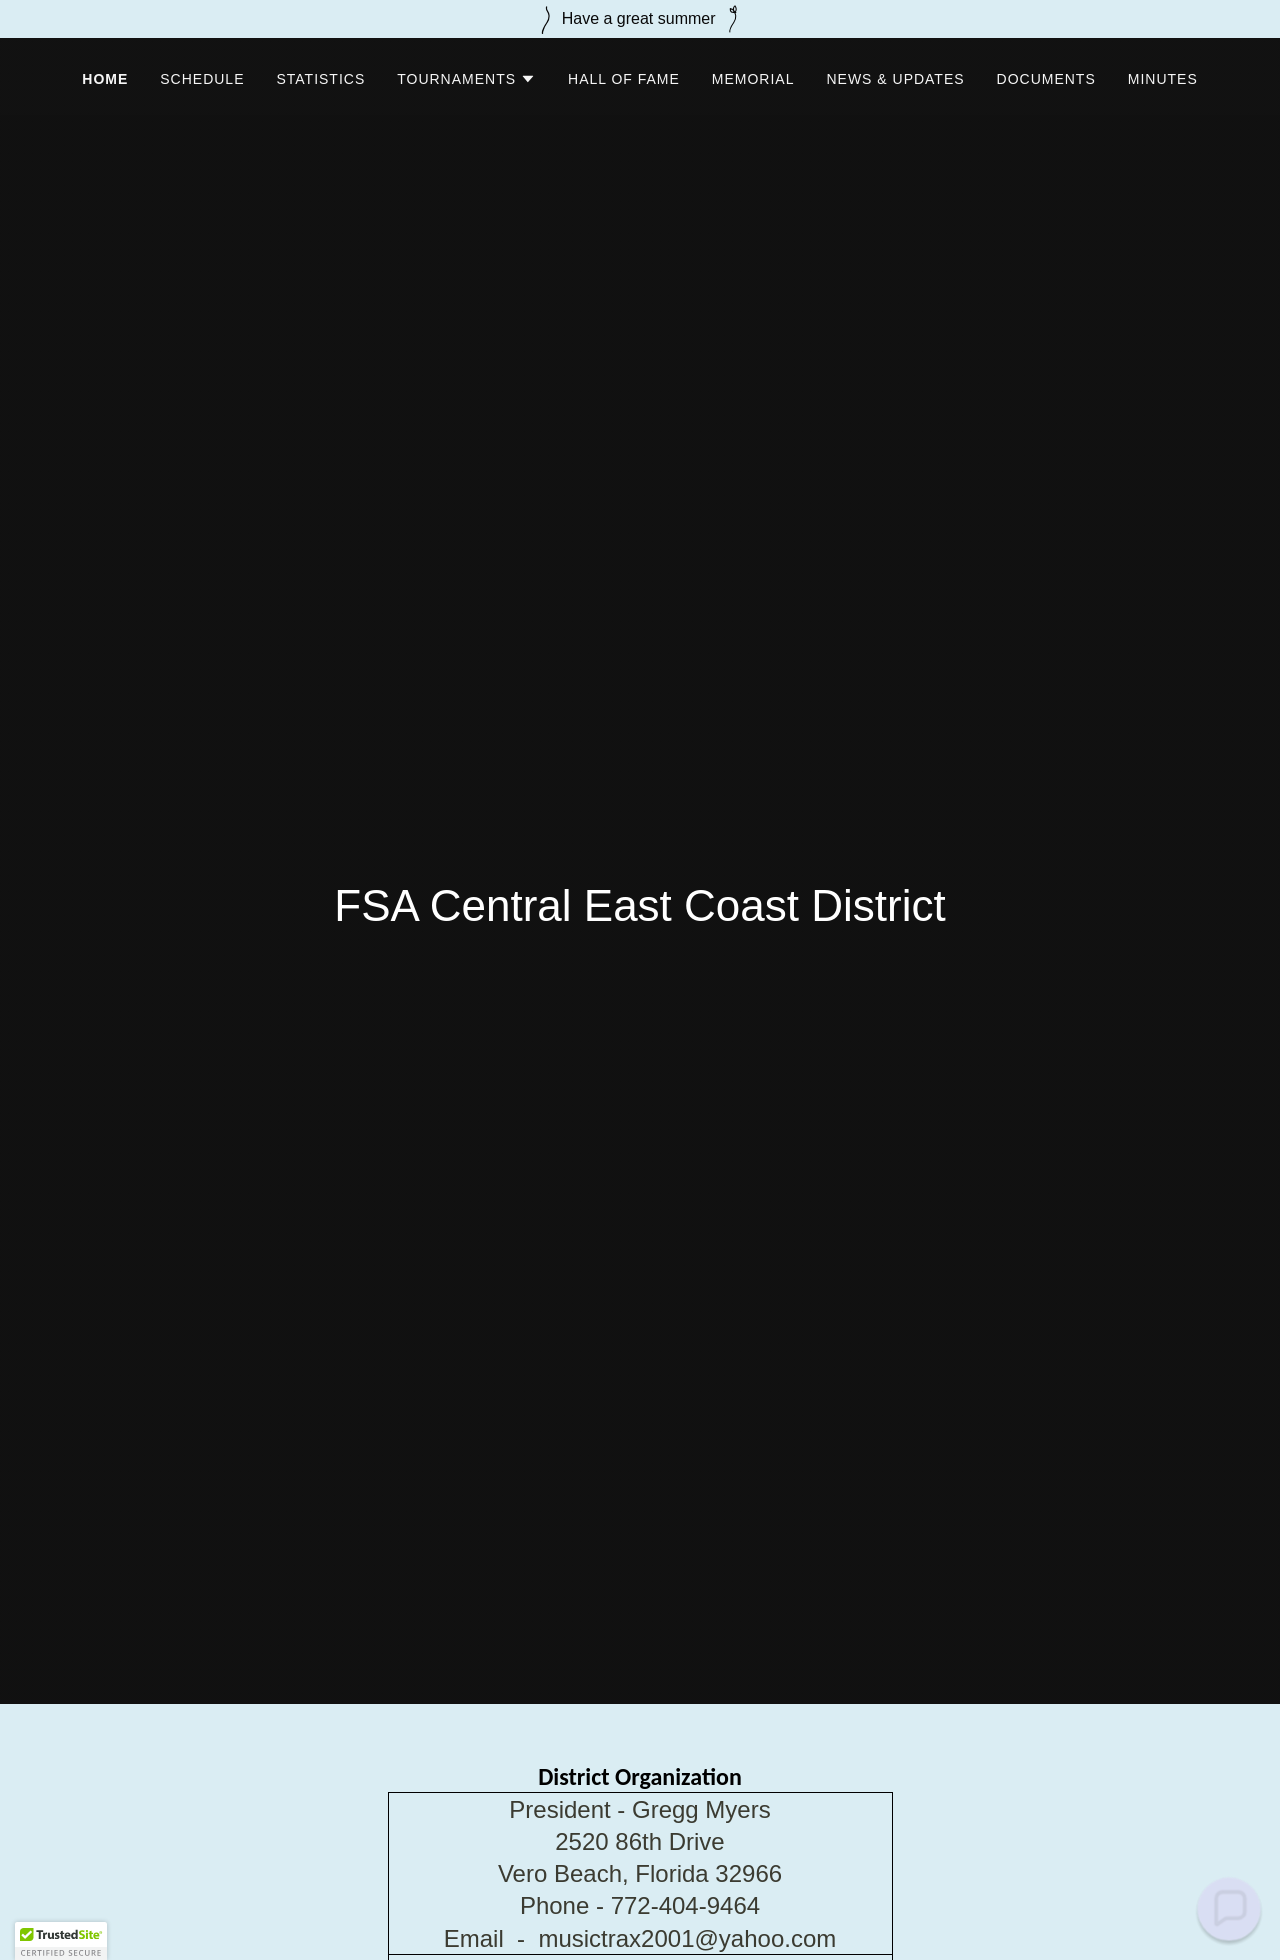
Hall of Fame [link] (624, 79)
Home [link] (105, 79)
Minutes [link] (1163, 79)
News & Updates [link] (895, 79)
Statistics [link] (320, 79)
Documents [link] (1046, 79)
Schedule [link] (202, 79)
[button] (466, 79)
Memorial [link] (753, 79)
